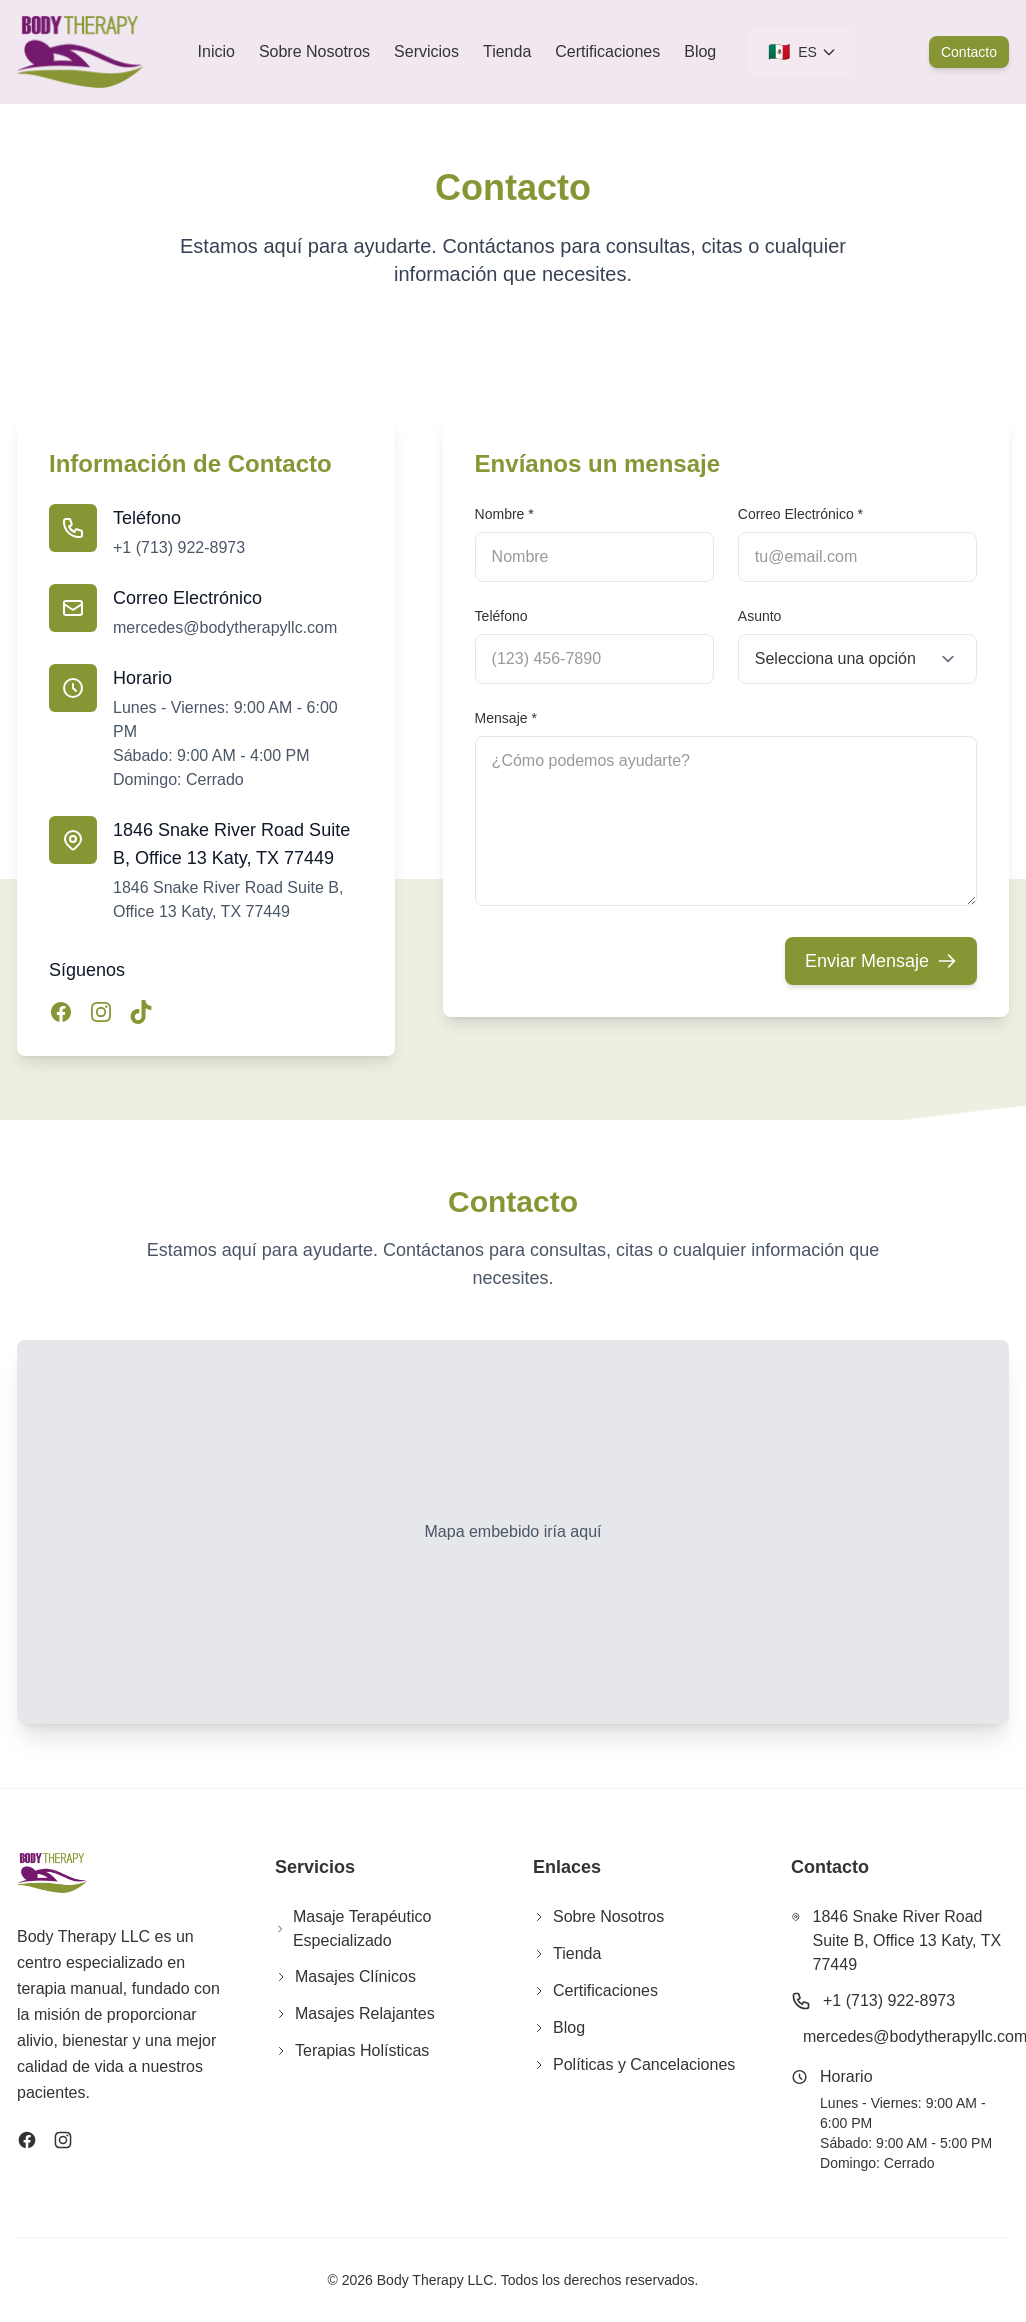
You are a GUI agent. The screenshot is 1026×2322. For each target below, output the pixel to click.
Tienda (507, 51)
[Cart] (893, 52)
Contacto (969, 52)
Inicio (216, 51)
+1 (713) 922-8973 (179, 547)
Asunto (760, 616)
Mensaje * (506, 718)
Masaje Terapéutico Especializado (353, 1928)
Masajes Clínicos (345, 1976)
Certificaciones (607, 51)
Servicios (426, 51)
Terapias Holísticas (352, 2050)
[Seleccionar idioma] (802, 52)
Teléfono (501, 616)
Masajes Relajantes (355, 2013)
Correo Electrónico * (800, 514)
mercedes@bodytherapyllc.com (225, 627)
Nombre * (504, 514)
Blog (700, 51)
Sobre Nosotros (314, 51)
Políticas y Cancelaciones (634, 2064)
